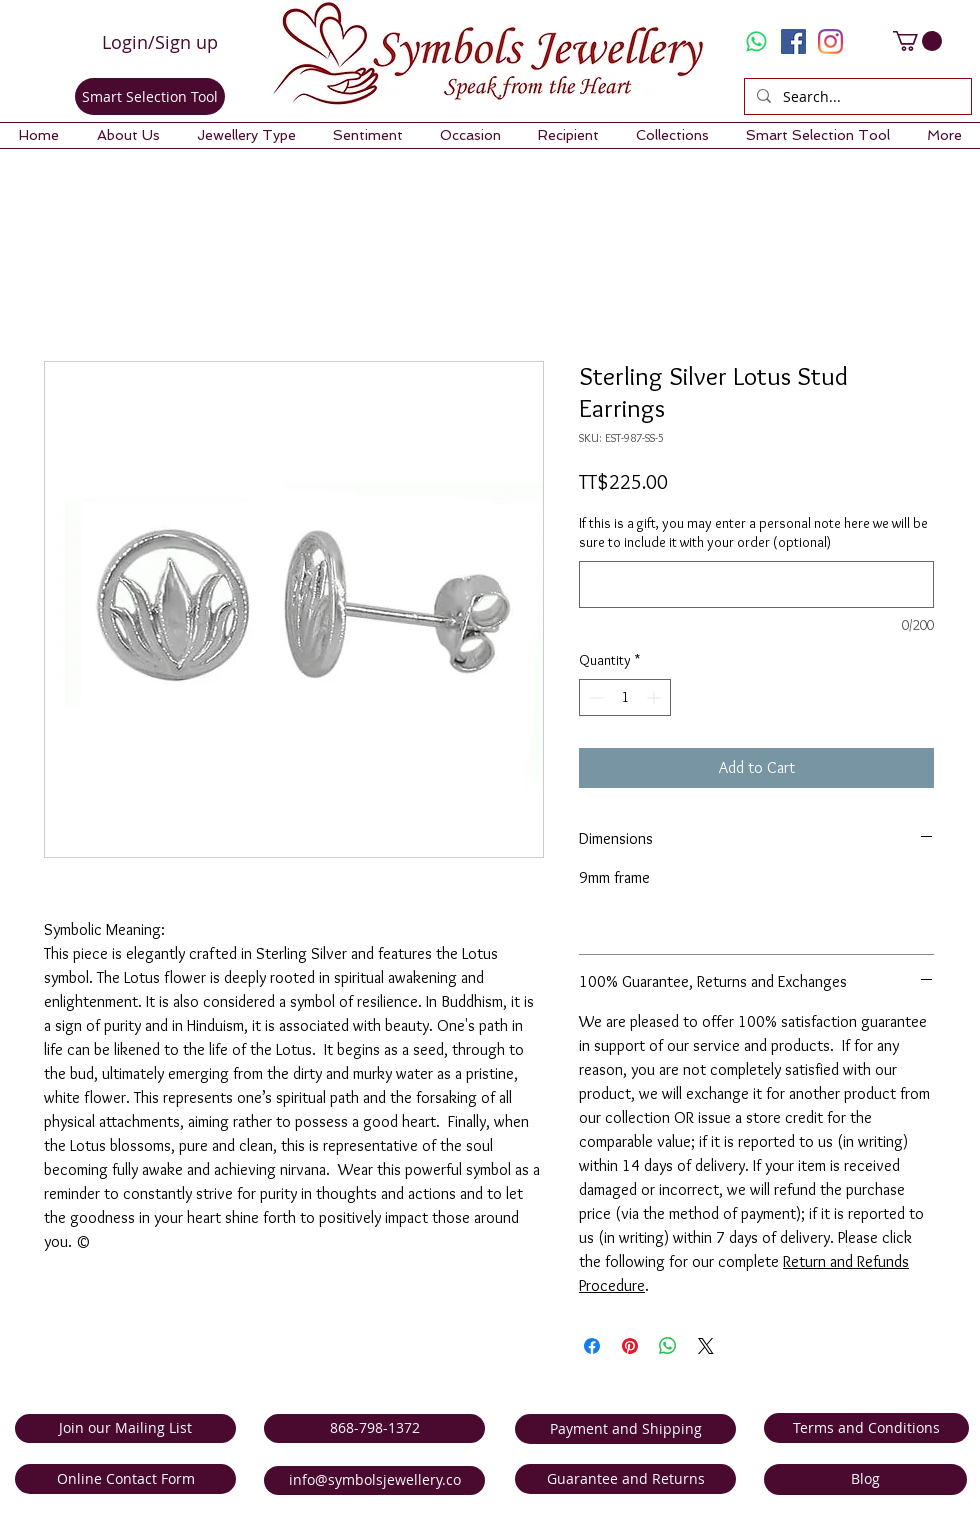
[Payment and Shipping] (625, 1429)
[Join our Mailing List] (125, 1428)
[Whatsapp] (756, 41)
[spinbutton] (625, 697)
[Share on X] (706, 1346)
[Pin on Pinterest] (630, 1346)
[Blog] (865, 1479)
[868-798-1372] (374, 1428)
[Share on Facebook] (592, 1346)
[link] (917, 41)
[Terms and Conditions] (866, 1428)
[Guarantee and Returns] (625, 1479)
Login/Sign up (160, 42)
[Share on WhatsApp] (668, 1346)
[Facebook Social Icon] (793, 41)
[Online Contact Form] (125, 1479)
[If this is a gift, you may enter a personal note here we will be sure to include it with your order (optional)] (756, 584)
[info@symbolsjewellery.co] (374, 1480)
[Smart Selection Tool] (150, 96)
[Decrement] (594, 697)
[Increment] (655, 697)
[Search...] (856, 97)
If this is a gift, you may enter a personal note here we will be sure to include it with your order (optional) (753, 533)
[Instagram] (830, 41)
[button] (128, 135)
